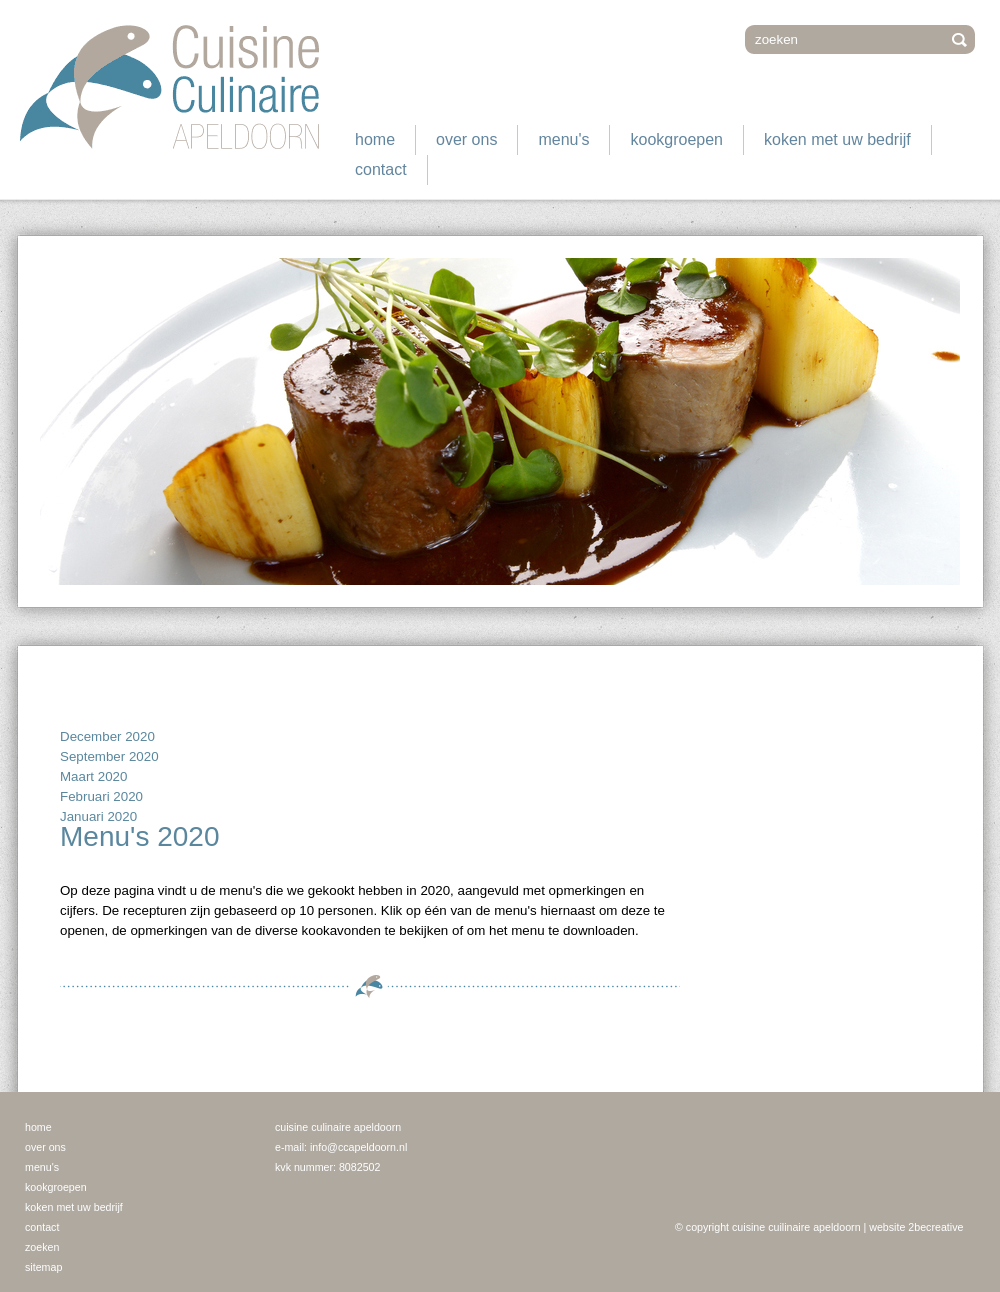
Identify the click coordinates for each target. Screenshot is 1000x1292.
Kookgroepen (676, 139)
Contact (381, 169)
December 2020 (107, 736)
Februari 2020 (101, 796)
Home (375, 139)
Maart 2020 (93, 776)
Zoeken (42, 1247)
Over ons (466, 139)
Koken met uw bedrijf (837, 139)
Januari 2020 (98, 816)
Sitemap (43, 1267)
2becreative (935, 1227)
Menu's (563, 139)
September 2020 (109, 756)
